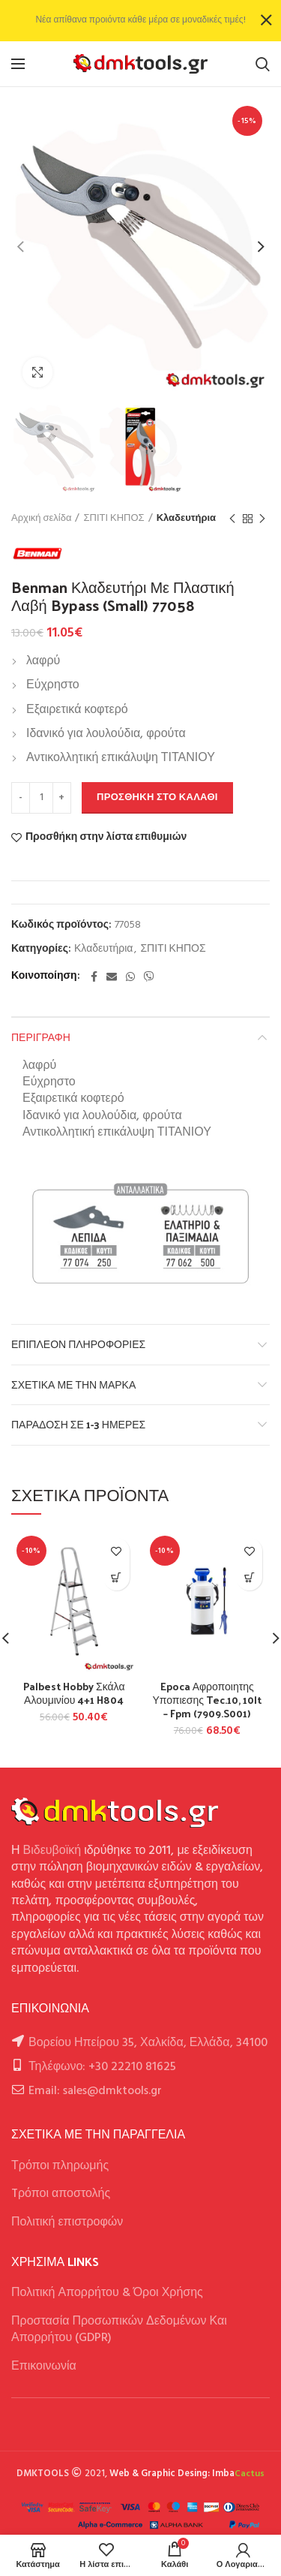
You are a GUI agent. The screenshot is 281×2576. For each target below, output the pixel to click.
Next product (262, 519)
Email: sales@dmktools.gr (95, 2091)
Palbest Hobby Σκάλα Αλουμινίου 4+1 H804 (73, 1693)
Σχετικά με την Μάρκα (73, 1384)
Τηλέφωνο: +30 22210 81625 (102, 2067)
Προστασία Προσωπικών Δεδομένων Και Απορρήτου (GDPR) (119, 2330)
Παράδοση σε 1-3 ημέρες (78, 1424)
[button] (116, 1577)
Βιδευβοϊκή (52, 1851)
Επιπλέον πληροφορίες (78, 1344)
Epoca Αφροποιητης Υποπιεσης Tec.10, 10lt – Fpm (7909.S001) (207, 1700)
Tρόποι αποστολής (60, 2194)
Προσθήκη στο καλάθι (157, 797)
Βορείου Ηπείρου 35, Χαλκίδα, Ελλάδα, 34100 (148, 2043)
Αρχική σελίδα (41, 518)
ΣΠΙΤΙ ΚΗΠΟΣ (113, 518)
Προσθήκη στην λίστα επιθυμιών (106, 837)
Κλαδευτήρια (186, 518)
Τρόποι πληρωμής (60, 2166)
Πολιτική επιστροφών (67, 2222)
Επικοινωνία (43, 2366)
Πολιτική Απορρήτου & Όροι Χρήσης (107, 2293)
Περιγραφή (40, 1037)
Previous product (232, 519)
